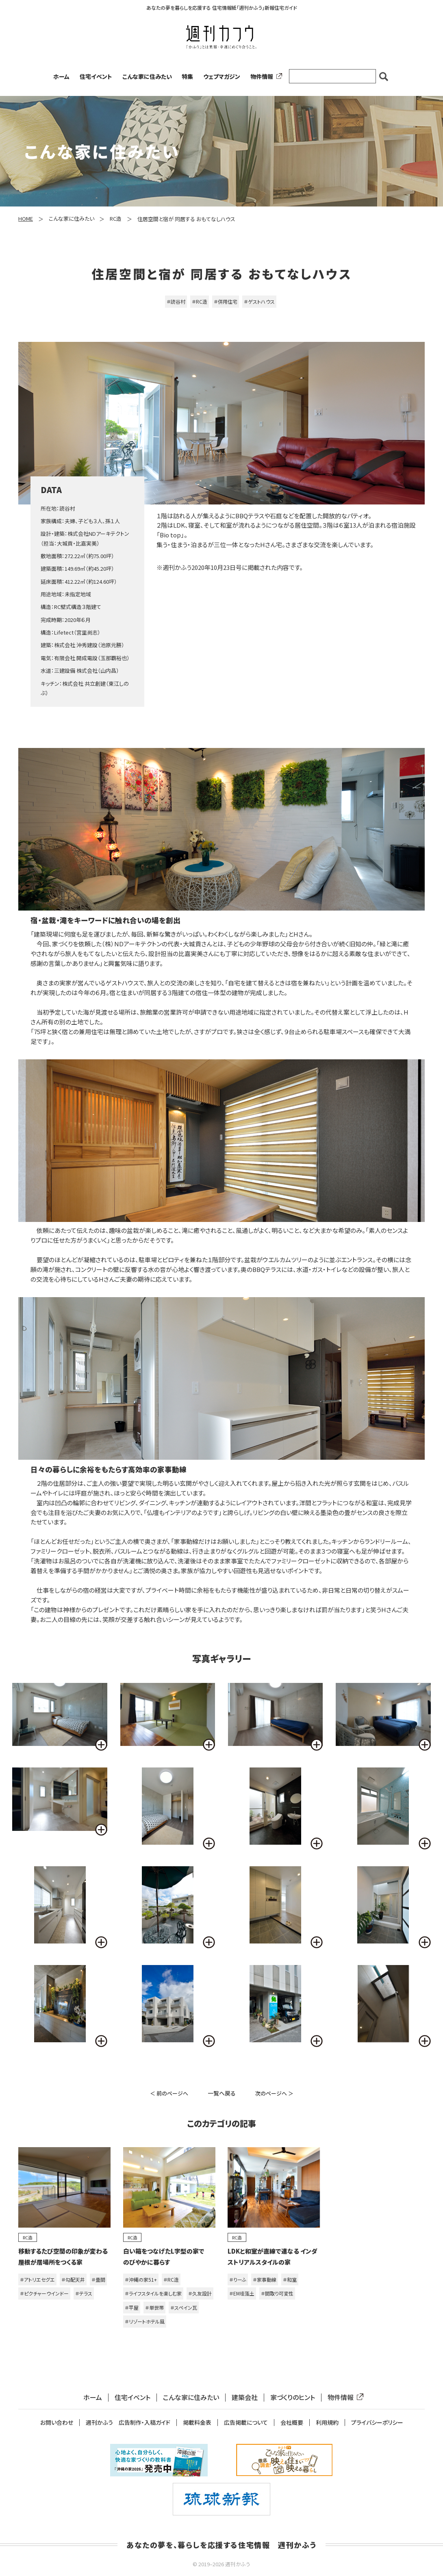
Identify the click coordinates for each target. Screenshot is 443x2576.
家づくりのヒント (292, 2397)
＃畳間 (98, 2279)
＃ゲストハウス (259, 301)
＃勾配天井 (73, 2279)
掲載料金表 (197, 2422)
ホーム (61, 76)
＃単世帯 (154, 2307)
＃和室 (290, 2279)
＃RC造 (199, 301)
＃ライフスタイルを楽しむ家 (153, 2293)
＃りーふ (237, 2279)
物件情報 (264, 76)
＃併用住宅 (225, 301)
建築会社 (245, 2397)
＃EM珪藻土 (241, 2293)
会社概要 (291, 2422)
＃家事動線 (264, 2279)
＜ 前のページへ (169, 2093)
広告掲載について (246, 2422)
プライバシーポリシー (377, 2422)
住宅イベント (96, 76)
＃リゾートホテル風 (145, 2321)
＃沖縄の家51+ (141, 2279)
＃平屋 (132, 2307)
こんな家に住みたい (147, 76)
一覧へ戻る (222, 2093)
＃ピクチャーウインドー (44, 2293)
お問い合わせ (56, 2422)
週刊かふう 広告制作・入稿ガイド (128, 2422)
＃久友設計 (200, 2293)
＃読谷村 (176, 301)
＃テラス (83, 2293)
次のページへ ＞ (274, 2093)
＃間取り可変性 (277, 2293)
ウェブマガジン (221, 76)
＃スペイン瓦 (183, 2307)
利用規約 (327, 2422)
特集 (187, 76)
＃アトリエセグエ (37, 2279)
